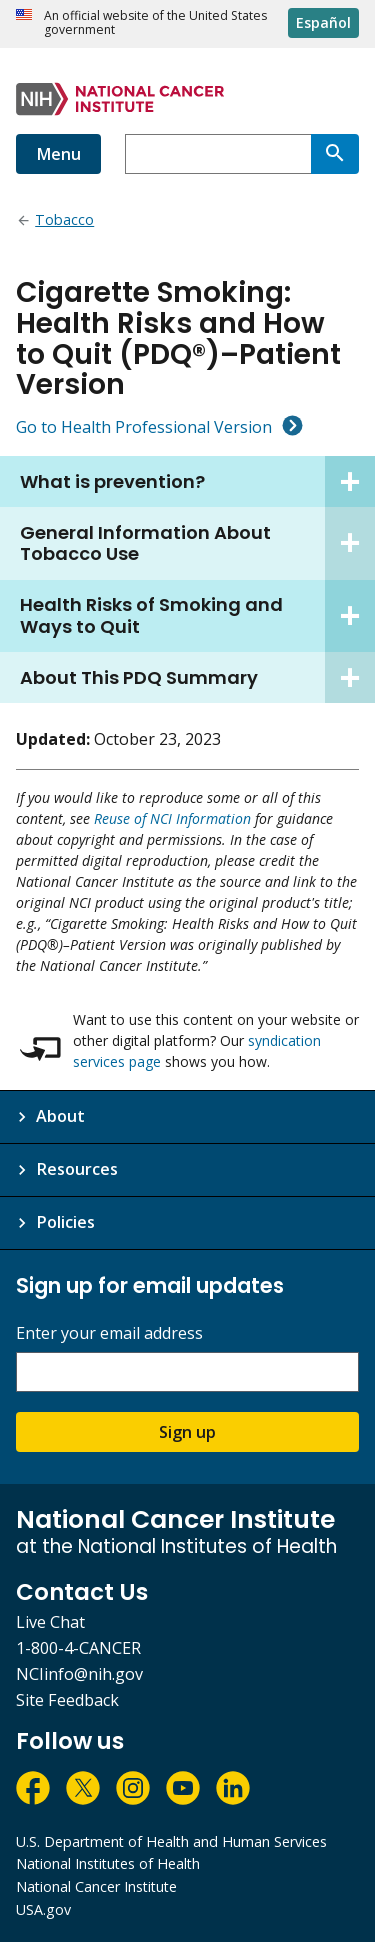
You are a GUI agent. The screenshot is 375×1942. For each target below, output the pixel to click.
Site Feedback (67, 1700)
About (60, 1116)
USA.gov (43, 1909)
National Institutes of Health (108, 1863)
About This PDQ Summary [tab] (197, 677)
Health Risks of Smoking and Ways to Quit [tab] (197, 616)
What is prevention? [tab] (197, 481)
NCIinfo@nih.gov (79, 1674)
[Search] (335, 154)
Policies (65, 1222)
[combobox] (218, 154)
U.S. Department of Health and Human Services (171, 1841)
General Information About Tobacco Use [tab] (197, 543)
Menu (58, 154)
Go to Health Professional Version (144, 427)
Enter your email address (109, 1333)
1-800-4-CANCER (78, 1648)
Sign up (187, 1432)
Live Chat (50, 1622)
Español (323, 22)
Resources (77, 1169)
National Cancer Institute (96, 1886)
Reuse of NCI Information (172, 818)
